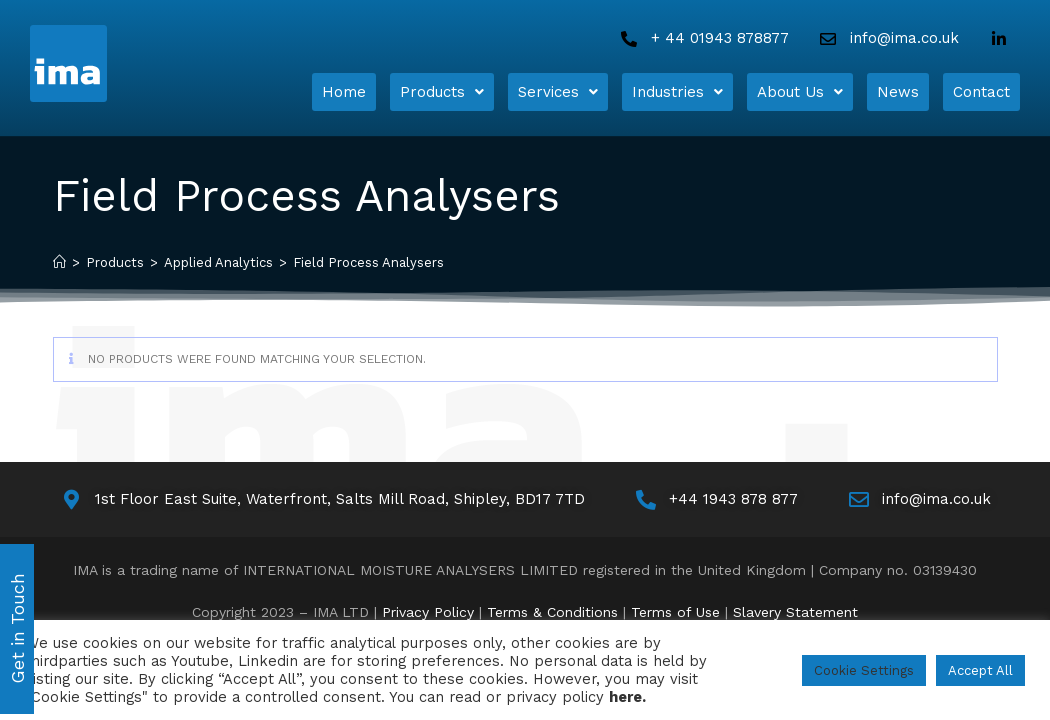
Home (344, 88)
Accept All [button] (980, 670)
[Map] (322, 492)
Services (558, 88)
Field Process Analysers (368, 255)
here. (627, 697)
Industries (677, 88)
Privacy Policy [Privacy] (428, 605)
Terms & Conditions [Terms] (552, 605)
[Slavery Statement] (795, 605)
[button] (442, 88)
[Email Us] (887, 38)
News (898, 88)
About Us (800, 88)
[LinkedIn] (1003, 39)
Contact (981, 88)
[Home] (125, 63)
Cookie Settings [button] (864, 670)
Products (442, 88)
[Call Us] (703, 38)
